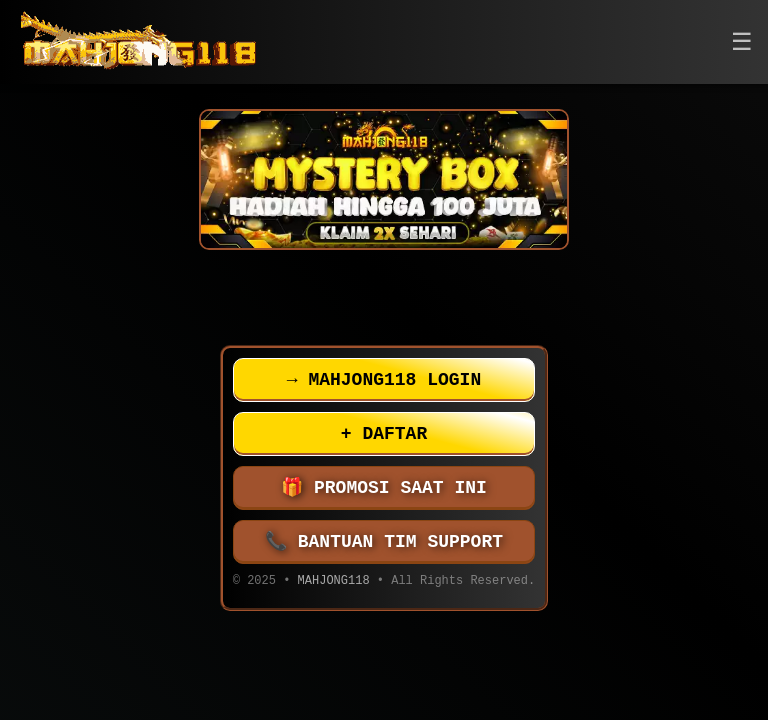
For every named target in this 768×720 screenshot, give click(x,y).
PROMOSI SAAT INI (384, 488)
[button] (742, 42)
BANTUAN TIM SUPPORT (384, 542)
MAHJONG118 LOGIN (384, 380)
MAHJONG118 (334, 582)
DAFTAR (384, 434)
